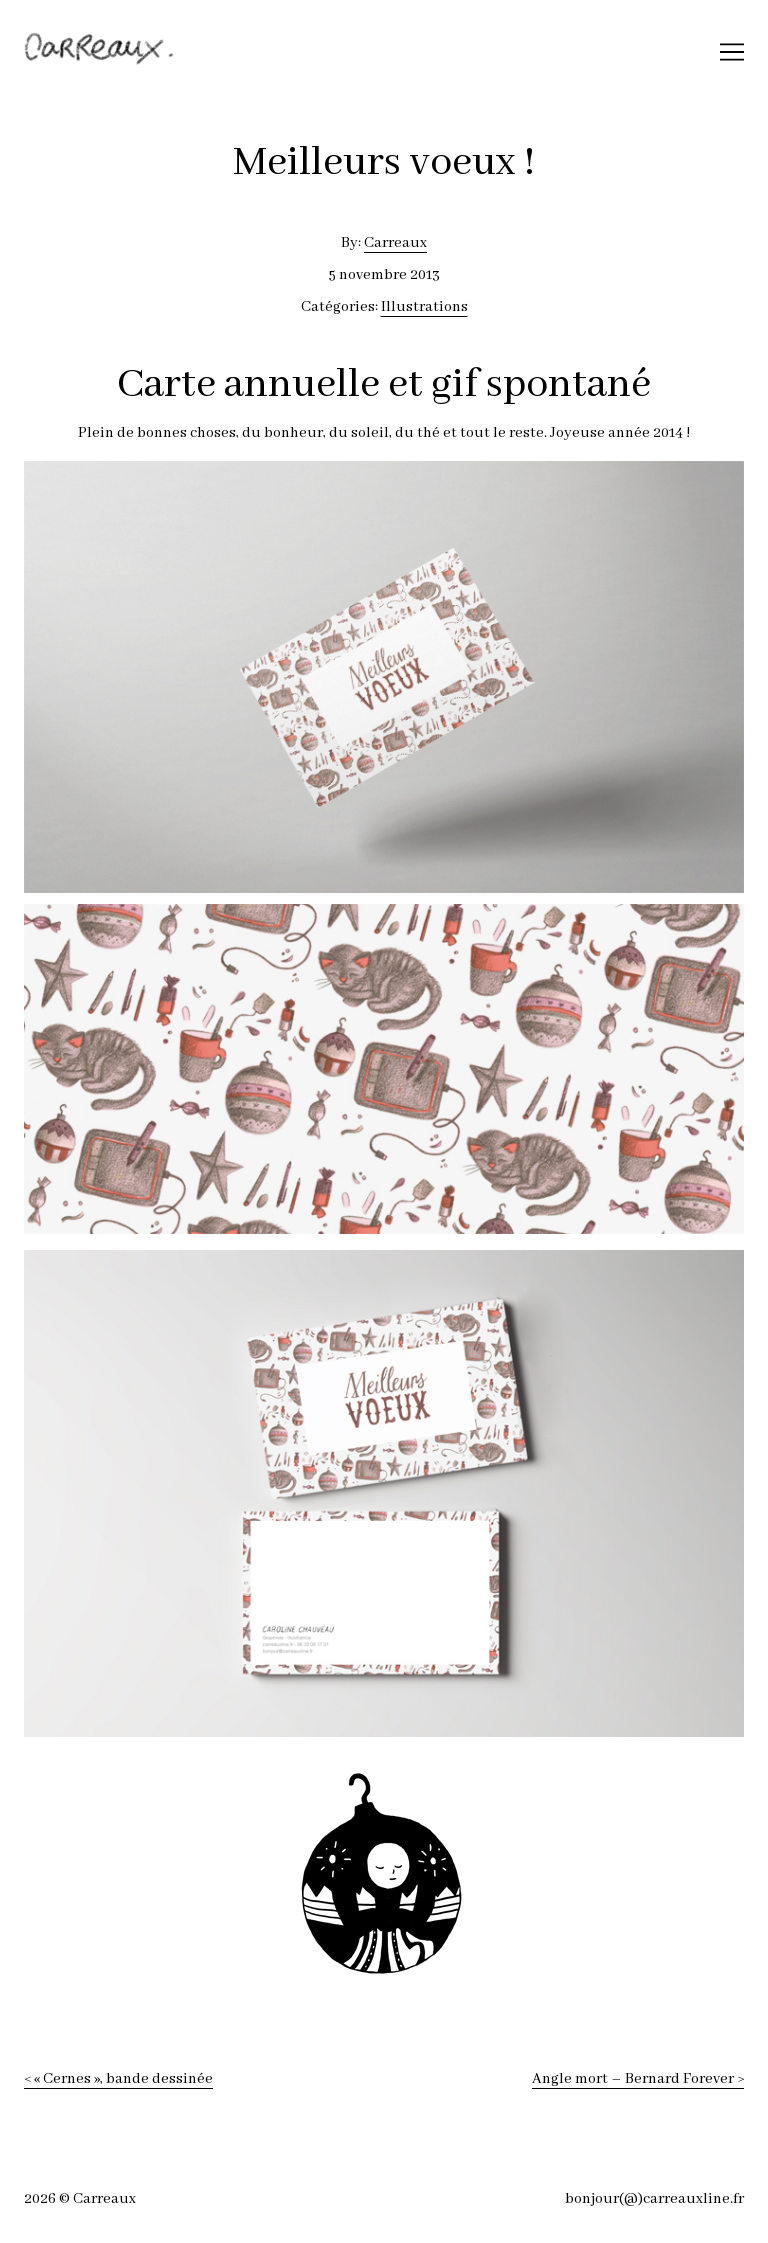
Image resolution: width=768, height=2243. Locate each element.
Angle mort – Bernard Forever (633, 2079)
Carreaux (395, 243)
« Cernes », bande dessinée (123, 2079)
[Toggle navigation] (732, 52)
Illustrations (424, 307)
